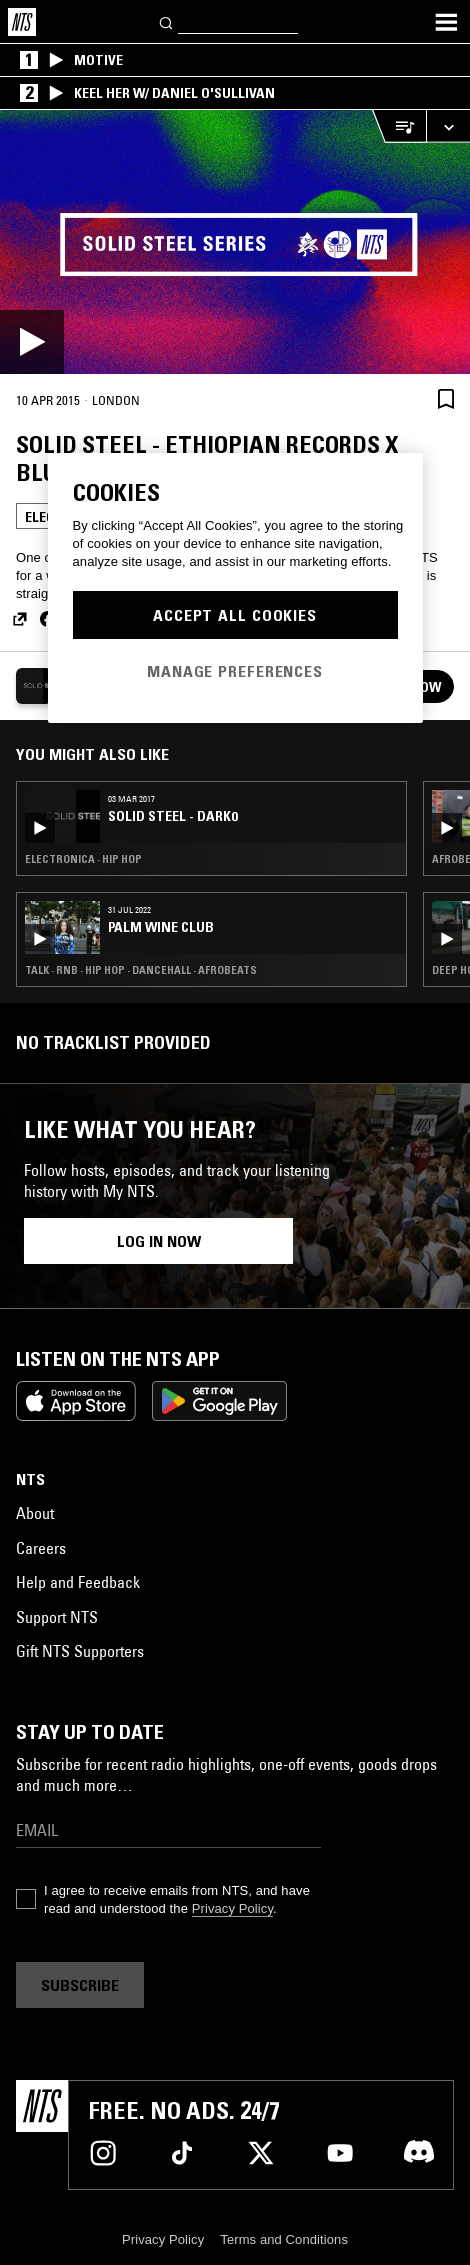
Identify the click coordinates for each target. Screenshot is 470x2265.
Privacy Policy (232, 1908)
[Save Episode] (446, 398)
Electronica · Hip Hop (83, 859)
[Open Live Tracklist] (399, 126)
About (35, 1513)
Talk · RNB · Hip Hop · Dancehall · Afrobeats (141, 970)
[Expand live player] (448, 126)
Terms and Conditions (284, 2239)
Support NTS (57, 1617)
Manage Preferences (235, 671)
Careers (41, 1548)
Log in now (159, 1241)
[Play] (235, 242)
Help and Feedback (78, 1582)
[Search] (167, 21)
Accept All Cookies (235, 615)
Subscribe (80, 1985)
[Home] (22, 22)
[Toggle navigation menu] (446, 22)
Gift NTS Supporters (80, 1651)
